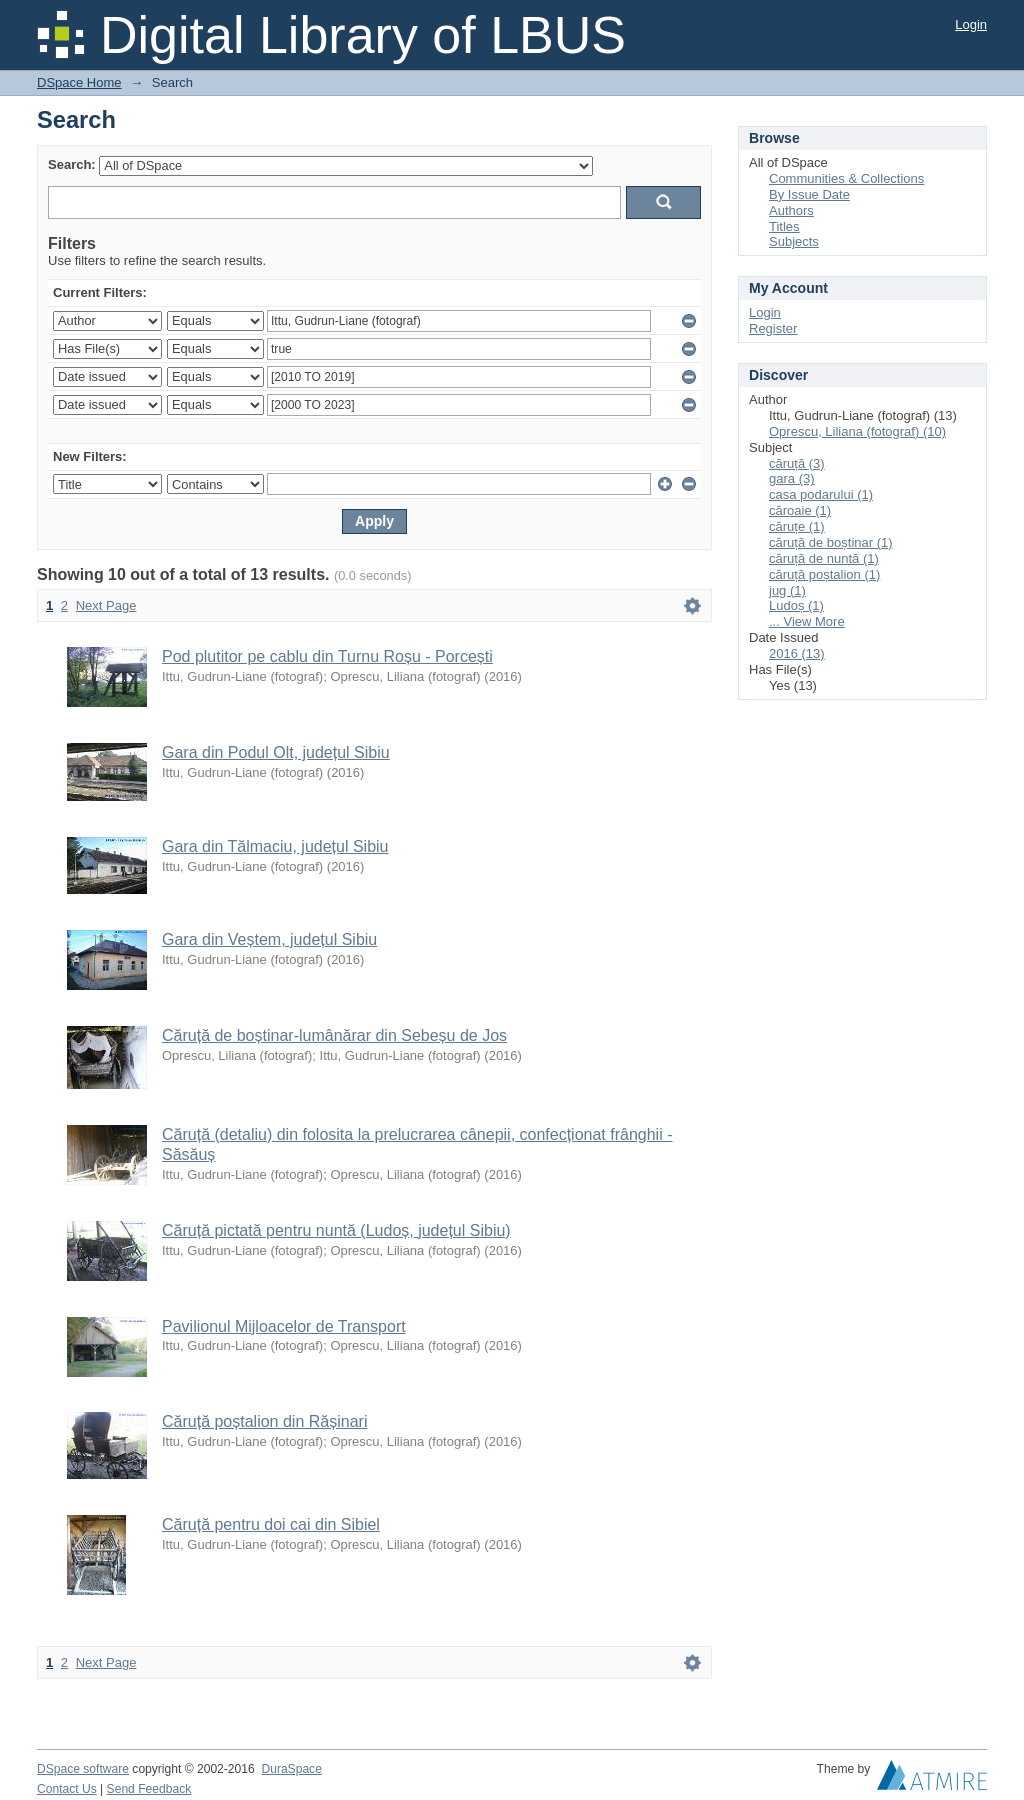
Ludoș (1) (796, 605)
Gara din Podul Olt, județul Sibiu (276, 752)
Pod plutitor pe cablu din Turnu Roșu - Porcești (327, 656)
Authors (791, 210)
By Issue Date (809, 194)
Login (971, 24)
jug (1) (787, 590)
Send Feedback (149, 1789)
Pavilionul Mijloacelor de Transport (284, 1326)
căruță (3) (797, 463)
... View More (807, 621)
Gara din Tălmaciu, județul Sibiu (275, 846)
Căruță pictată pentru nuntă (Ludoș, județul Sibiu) (336, 1230)
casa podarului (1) (821, 494)
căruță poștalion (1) (824, 574)
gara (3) (792, 478)
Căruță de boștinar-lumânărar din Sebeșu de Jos (334, 1035)
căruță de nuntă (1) (824, 558)
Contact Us (67, 1789)
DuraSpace (291, 1769)
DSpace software (83, 1769)
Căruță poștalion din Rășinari (264, 1421)
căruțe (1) (797, 526)
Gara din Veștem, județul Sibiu (269, 939)
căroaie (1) (800, 510)
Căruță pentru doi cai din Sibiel (271, 1524)
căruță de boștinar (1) (831, 542)
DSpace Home (79, 82)
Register (773, 328)
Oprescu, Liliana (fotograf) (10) (857, 431)
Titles (784, 226)
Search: (72, 164)
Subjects (794, 241)
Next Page (106, 605)
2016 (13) (797, 653)
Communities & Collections (846, 178)
